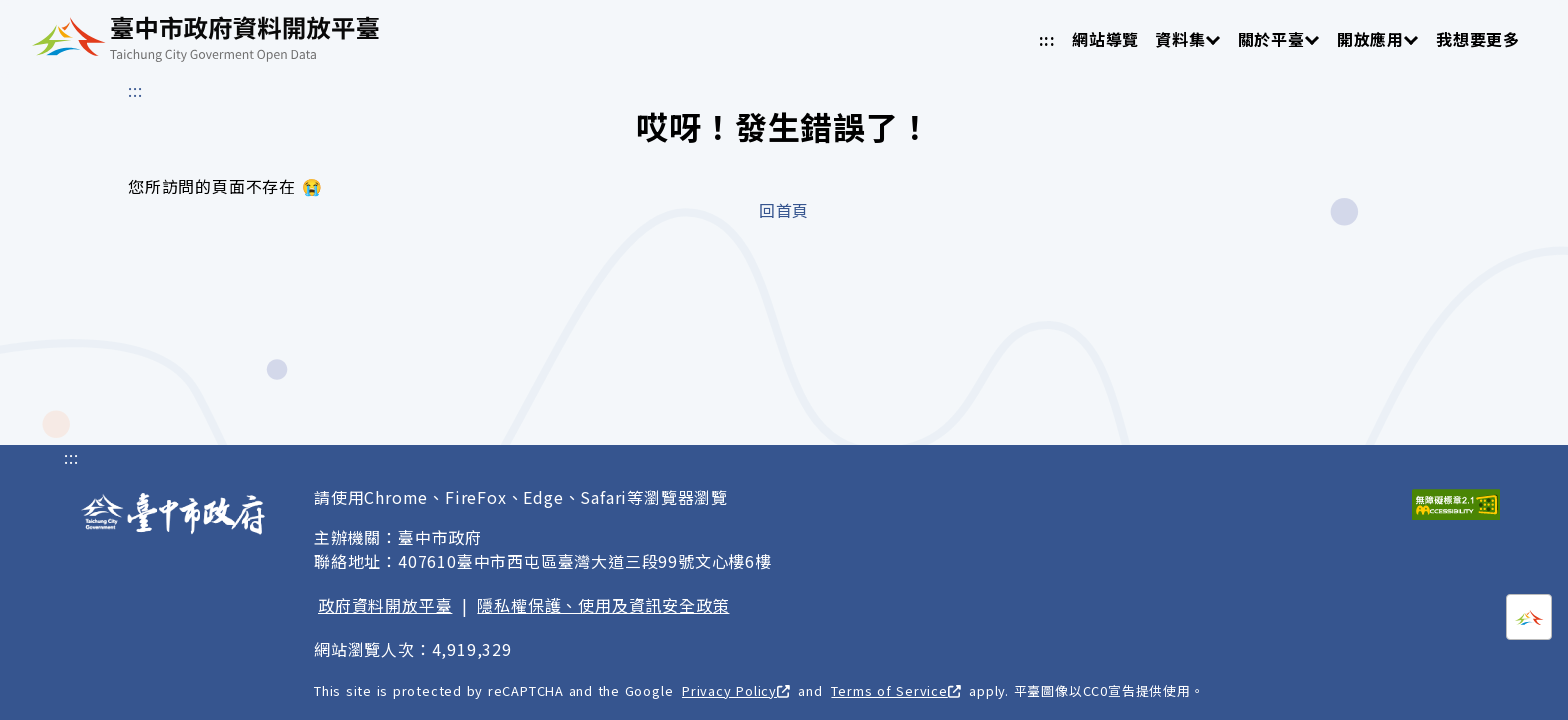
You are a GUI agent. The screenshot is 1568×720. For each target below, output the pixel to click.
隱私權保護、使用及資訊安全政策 (603, 605)
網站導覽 (1105, 39)
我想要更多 (1478, 39)
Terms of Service (895, 690)
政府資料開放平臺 (385, 605)
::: (1047, 39)
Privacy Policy (736, 690)
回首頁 (784, 210)
